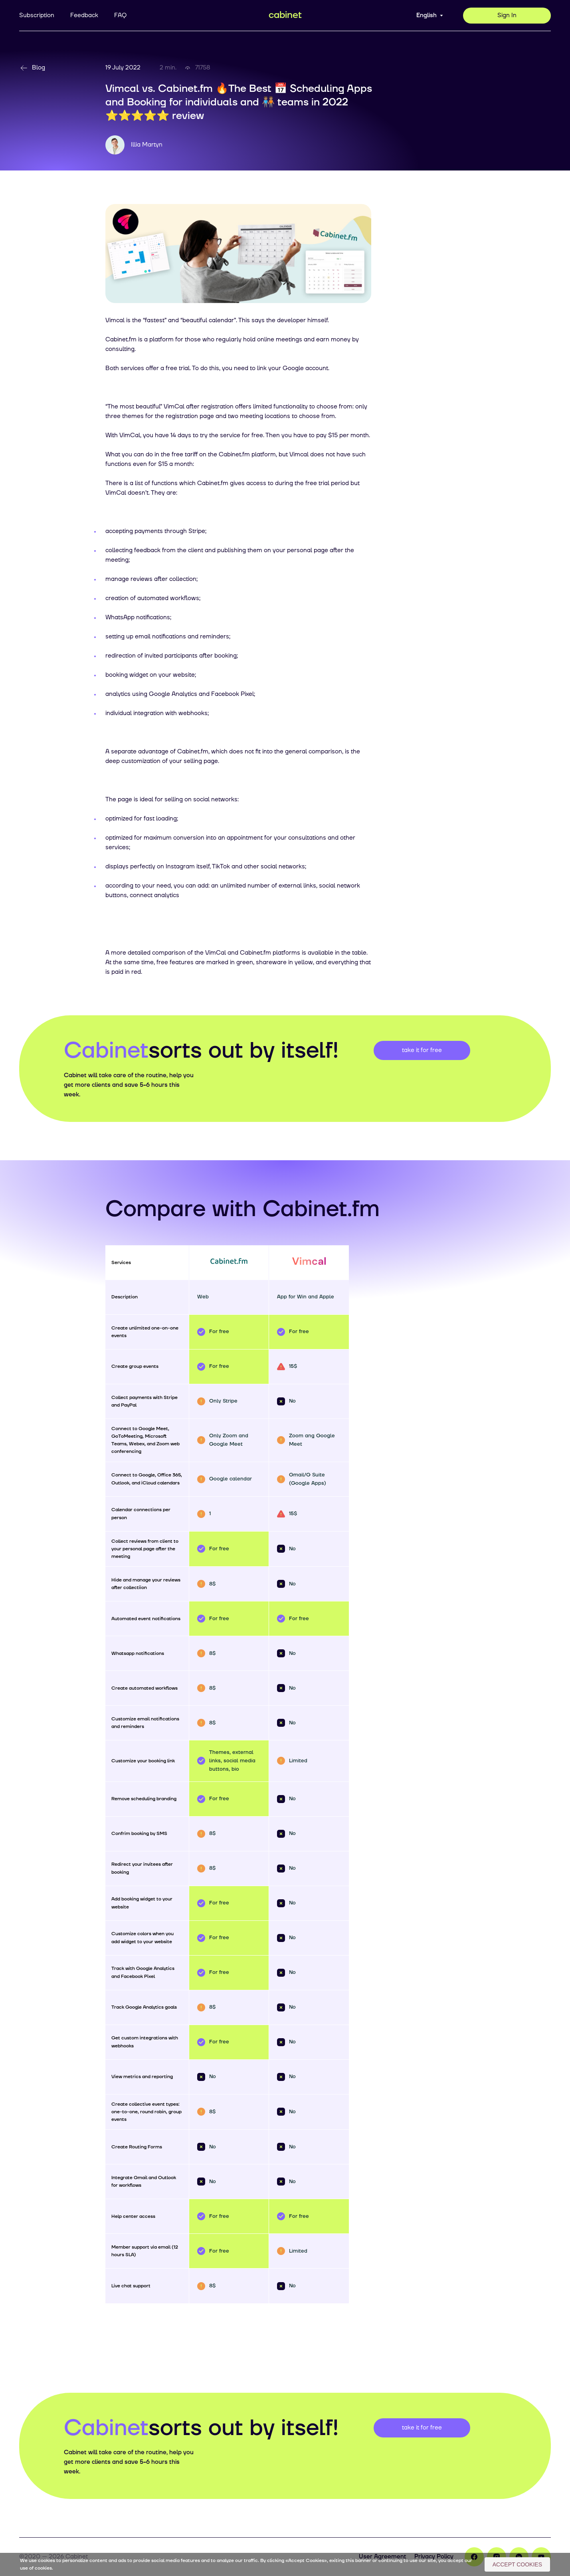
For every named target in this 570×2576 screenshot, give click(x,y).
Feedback (84, 15)
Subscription (36, 15)
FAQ (120, 15)
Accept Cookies (517, 2564)
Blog (32, 68)
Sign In (507, 15)
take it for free (422, 1050)
